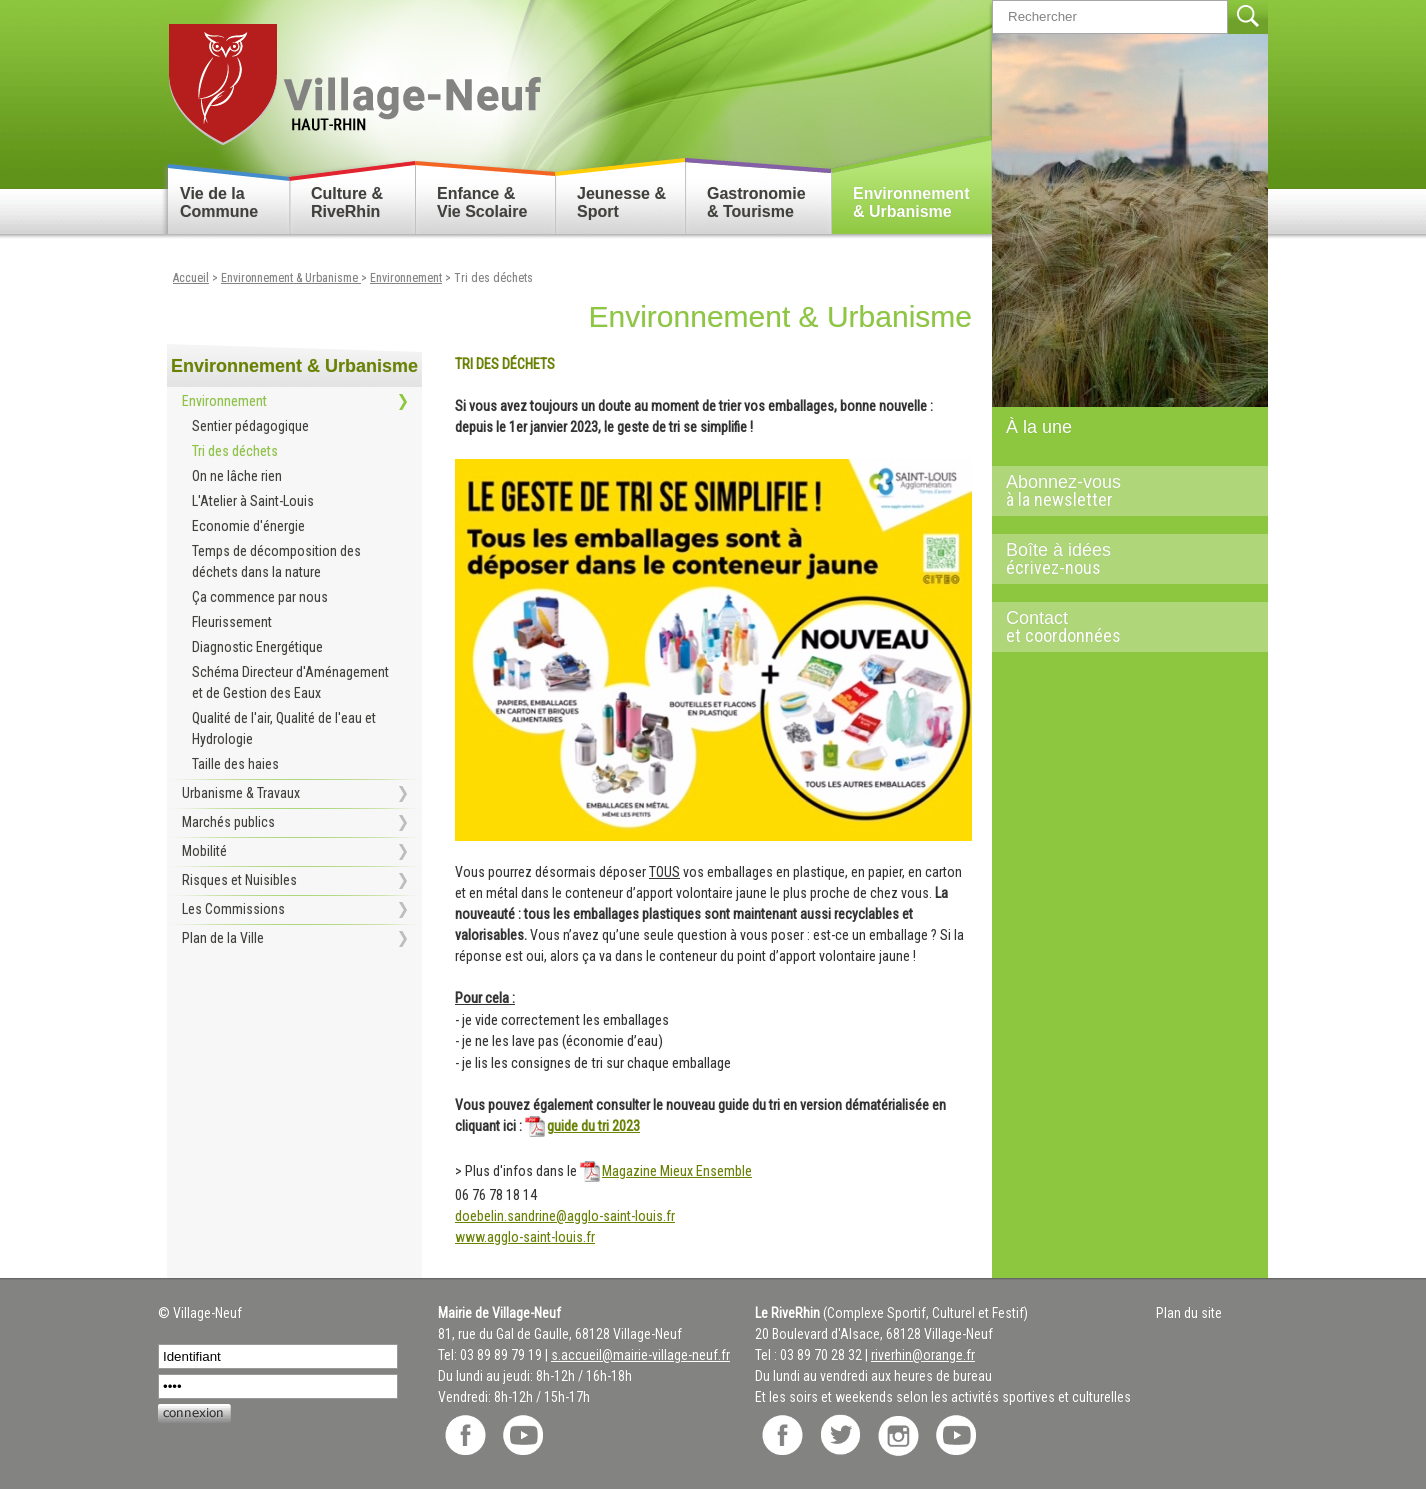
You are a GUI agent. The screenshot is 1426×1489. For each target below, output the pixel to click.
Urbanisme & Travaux (241, 793)
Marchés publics (228, 822)
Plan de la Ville (223, 938)
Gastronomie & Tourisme (756, 202)
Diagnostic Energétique (257, 647)
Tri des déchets (493, 278)
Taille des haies (235, 764)
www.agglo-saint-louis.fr (525, 1237)
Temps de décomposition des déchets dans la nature (276, 561)
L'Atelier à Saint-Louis (253, 501)
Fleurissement (232, 622)
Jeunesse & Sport (621, 202)
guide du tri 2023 (593, 1126)
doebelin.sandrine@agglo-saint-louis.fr (565, 1216)
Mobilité (204, 851)
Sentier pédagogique (250, 426)
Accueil (191, 278)
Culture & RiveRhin (347, 202)
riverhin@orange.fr (923, 1355)
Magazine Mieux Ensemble (677, 1171)
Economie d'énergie (248, 526)
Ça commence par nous (260, 597)
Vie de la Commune (219, 202)
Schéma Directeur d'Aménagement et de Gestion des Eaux (290, 682)
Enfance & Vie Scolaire (482, 202)
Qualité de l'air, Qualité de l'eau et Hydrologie (284, 728)
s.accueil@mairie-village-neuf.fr (640, 1355)
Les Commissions (233, 909)
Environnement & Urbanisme (911, 202)
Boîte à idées (1122, 559)
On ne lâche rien (237, 476)
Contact (1122, 627)
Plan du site (1189, 1313)
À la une (1039, 427)
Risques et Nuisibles (239, 880)
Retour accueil (353, 76)
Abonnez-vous (1122, 491)
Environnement (406, 278)
